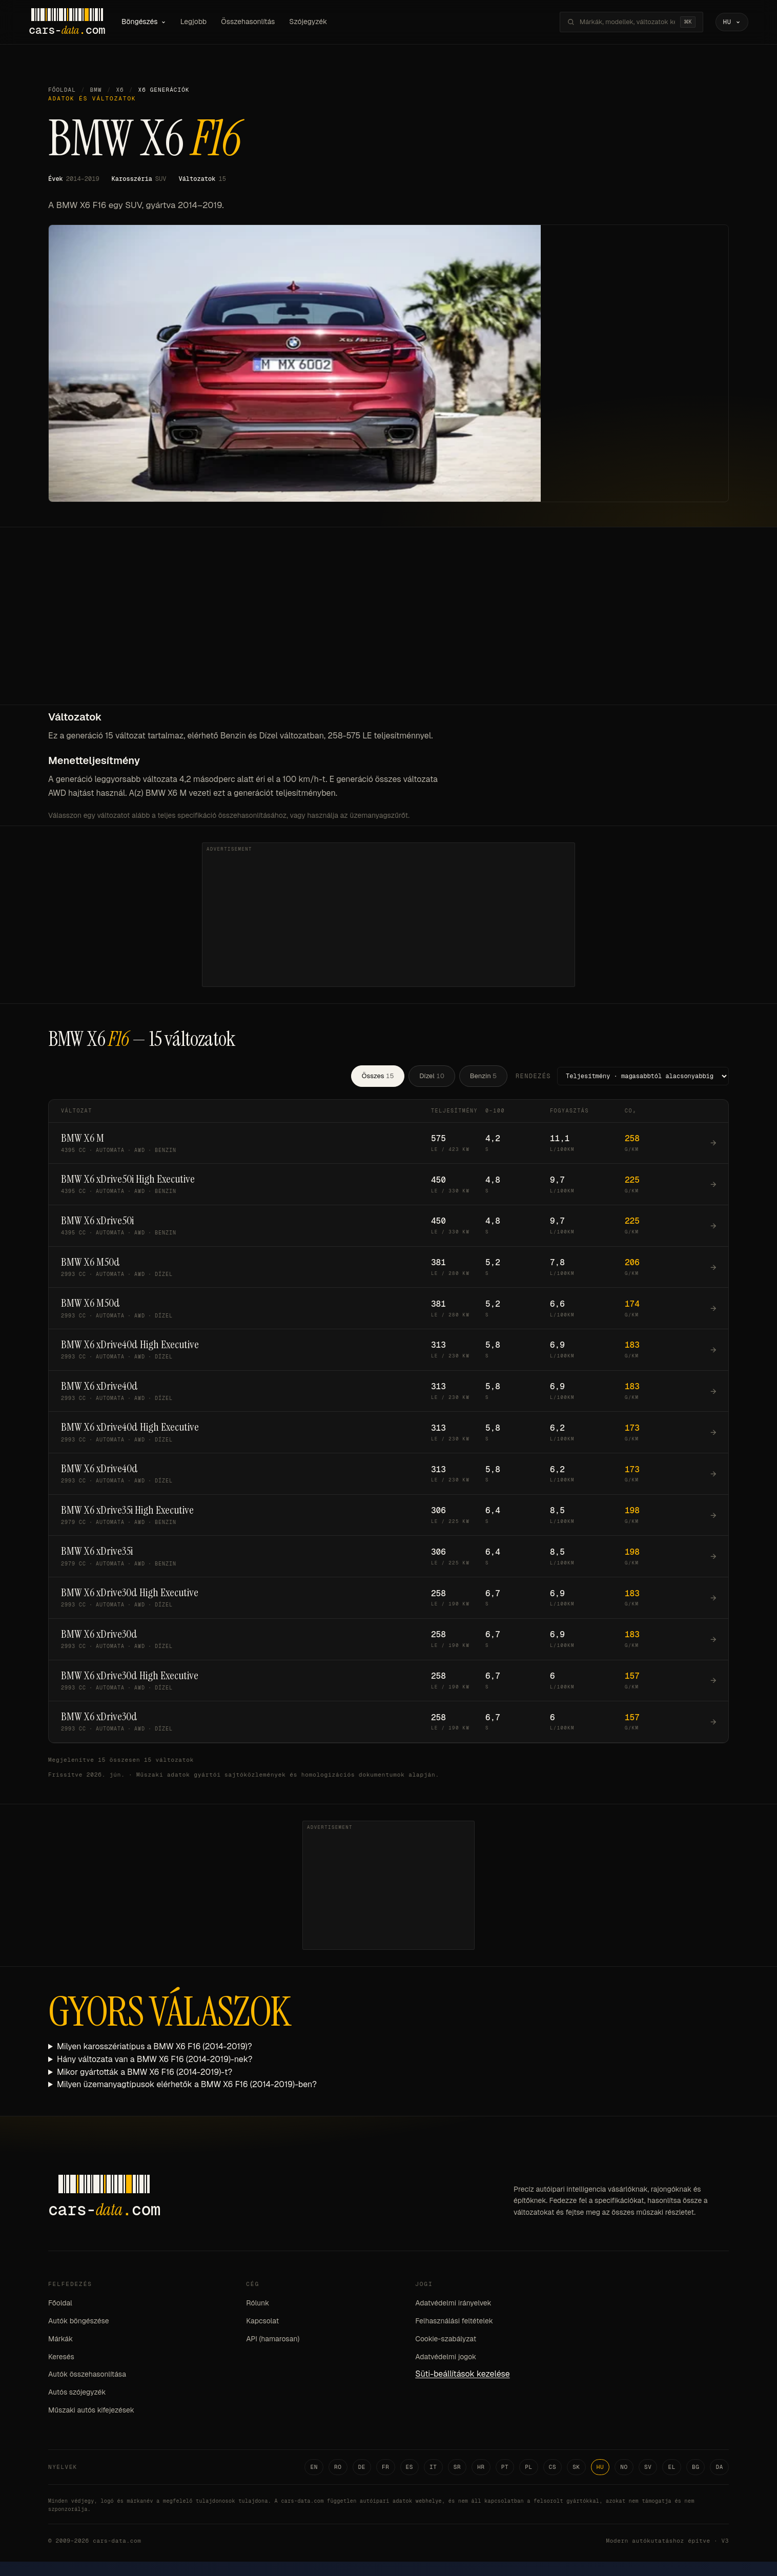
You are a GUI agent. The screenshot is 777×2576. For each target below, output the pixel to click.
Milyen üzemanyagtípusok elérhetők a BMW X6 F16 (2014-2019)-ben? (187, 2084)
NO (624, 2466)
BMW (96, 89)
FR (386, 2466)
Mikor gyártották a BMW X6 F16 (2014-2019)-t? (144, 2072)
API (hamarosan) (272, 2338)
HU (600, 2466)
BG (696, 2466)
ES (410, 2466)
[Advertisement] (388, 627)
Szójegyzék (308, 21)
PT (505, 2466)
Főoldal (62, 89)
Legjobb (193, 21)
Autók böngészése (78, 2320)
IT (433, 2466)
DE (362, 2466)
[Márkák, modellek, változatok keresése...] (627, 22)
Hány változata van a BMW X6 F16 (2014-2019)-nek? (155, 2059)
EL (672, 2466)
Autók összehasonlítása (87, 2374)
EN (314, 2466)
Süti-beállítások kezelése (462, 2373)
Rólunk (257, 2302)
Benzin (483, 1075)
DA (719, 2466)
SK (576, 2466)
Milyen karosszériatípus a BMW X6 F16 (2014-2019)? (154, 2046)
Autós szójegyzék (77, 2392)
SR (457, 2466)
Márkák (60, 2338)
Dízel (431, 1075)
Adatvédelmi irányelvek (453, 2302)
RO (338, 2466)
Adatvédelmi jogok (445, 2356)
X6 (120, 89)
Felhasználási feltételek (454, 2320)
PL (529, 2466)
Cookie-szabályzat (445, 2338)
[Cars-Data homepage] (67, 22)
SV (648, 2466)
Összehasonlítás (248, 21)
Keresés (61, 2356)
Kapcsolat (262, 2320)
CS (553, 2466)
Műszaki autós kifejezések (91, 2410)
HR (481, 2466)
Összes (378, 1075)
